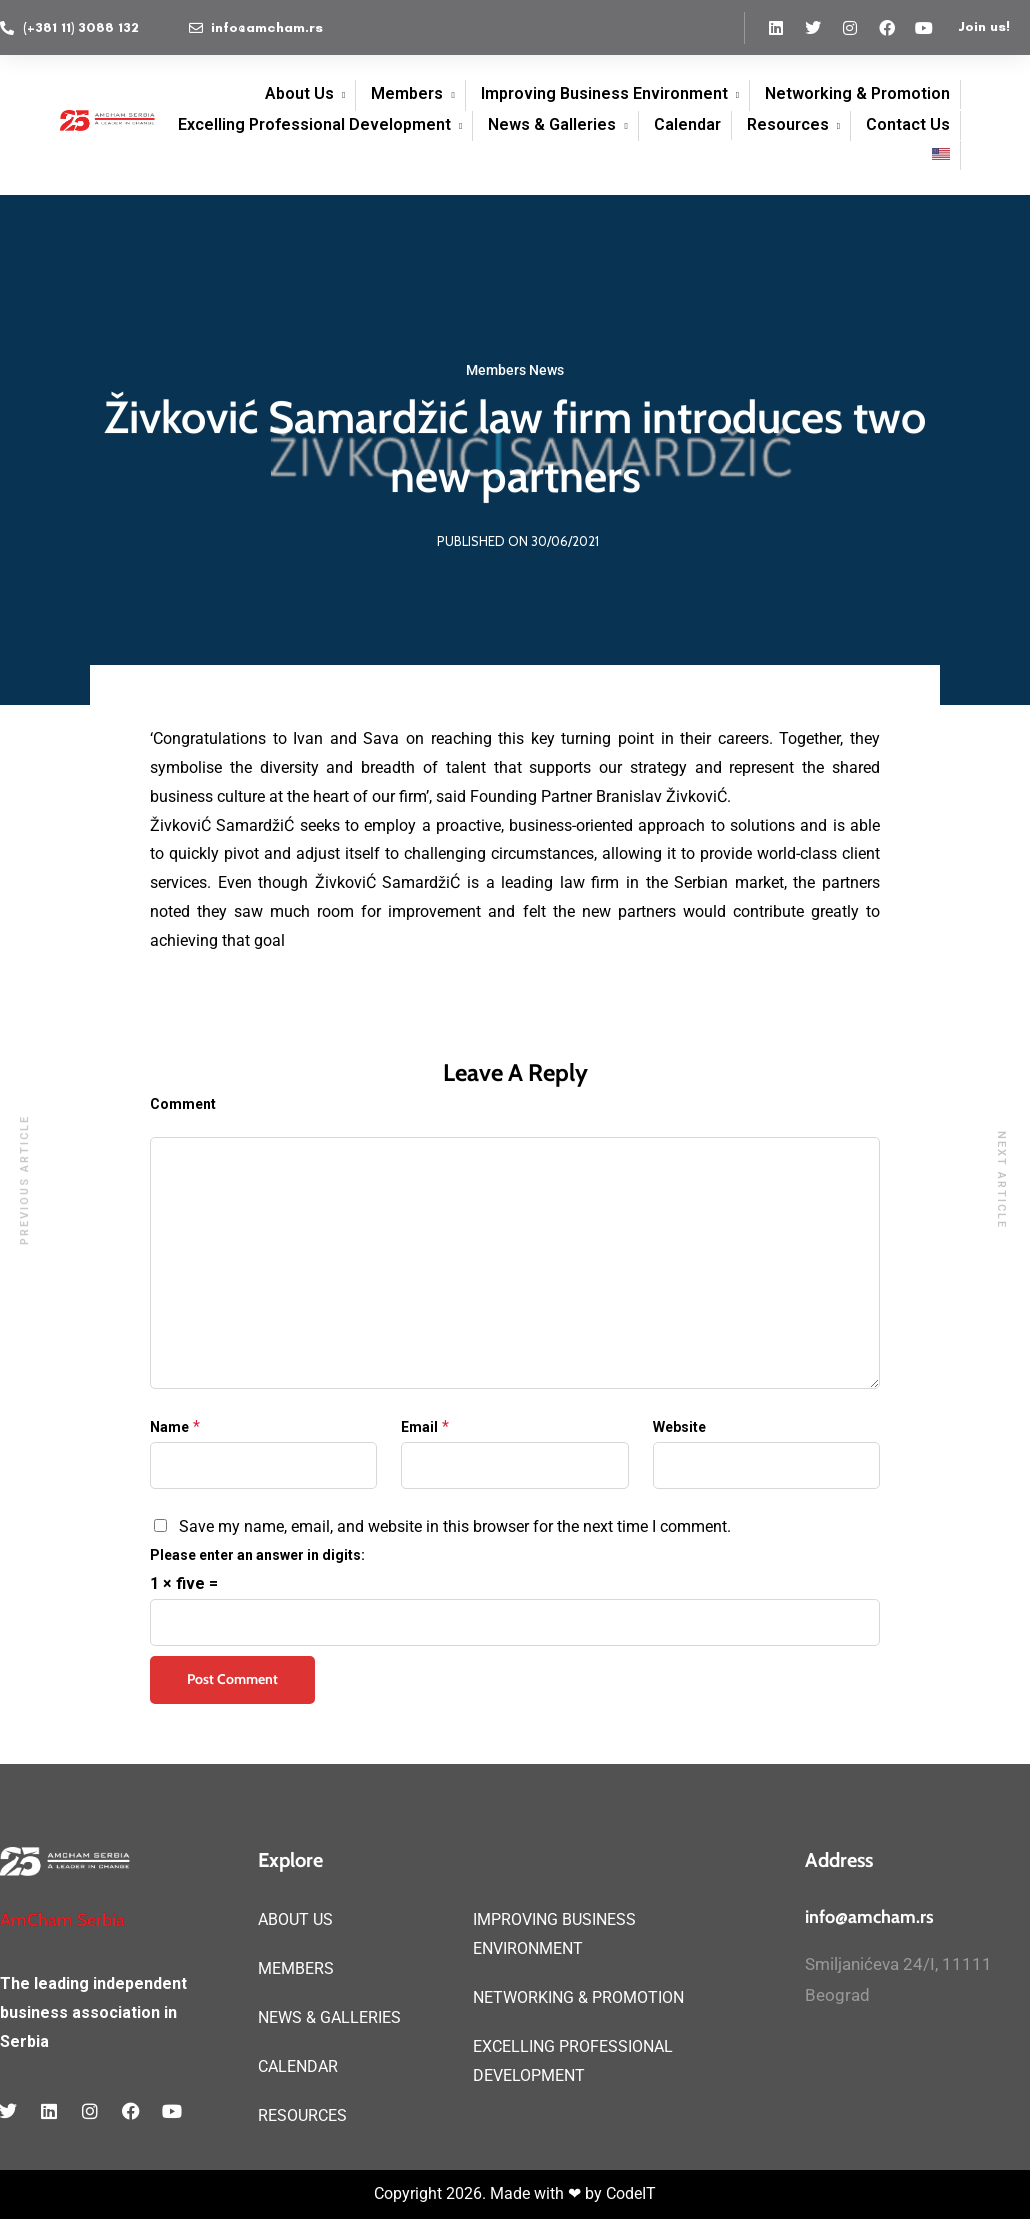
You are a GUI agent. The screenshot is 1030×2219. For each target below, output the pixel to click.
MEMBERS (296, 1968)
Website (679, 1427)
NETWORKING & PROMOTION (578, 1997)
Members (407, 93)
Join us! (984, 26)
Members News (515, 370)
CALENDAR (298, 2066)
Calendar (687, 124)
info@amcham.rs (869, 1917)
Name (169, 1427)
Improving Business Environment (604, 93)
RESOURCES (302, 2115)
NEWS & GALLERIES (329, 2017)
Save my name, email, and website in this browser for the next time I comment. (455, 1526)
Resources (788, 124)
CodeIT (631, 2193)
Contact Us (908, 124)
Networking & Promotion (857, 93)
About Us (299, 93)
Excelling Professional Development (314, 124)
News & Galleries (552, 124)
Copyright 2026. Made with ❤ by (490, 2193)
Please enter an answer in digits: (257, 1555)
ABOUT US (295, 1919)
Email (419, 1427)
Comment (183, 1104)
